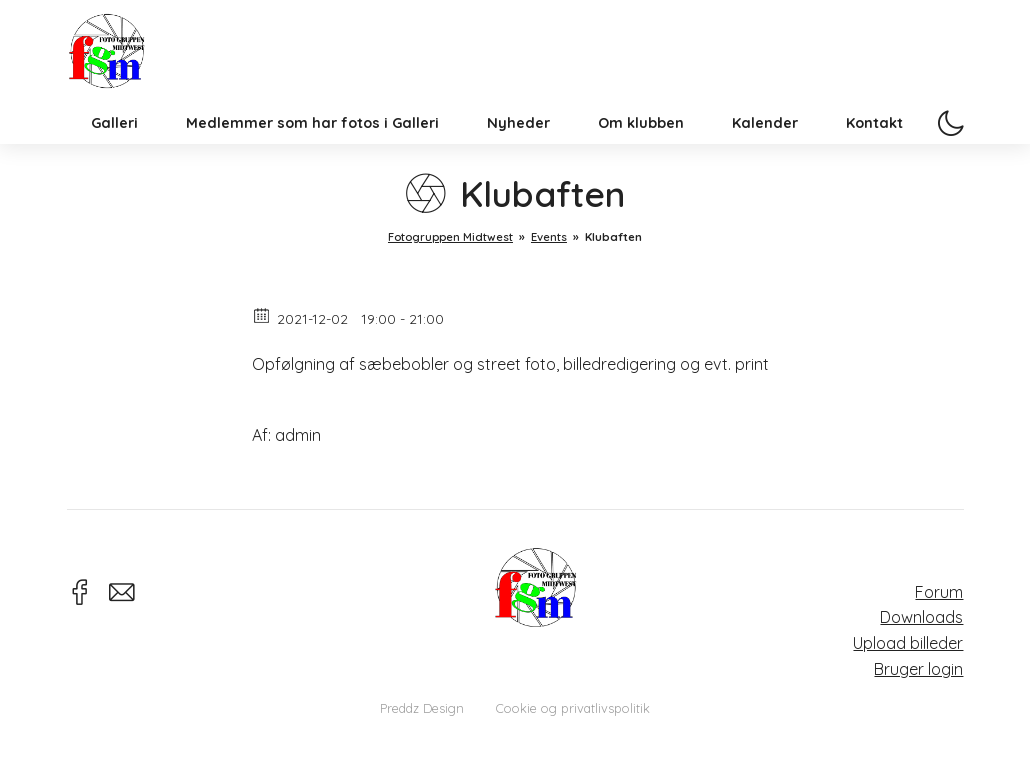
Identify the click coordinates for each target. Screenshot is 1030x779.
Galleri (114, 154)
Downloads (921, 617)
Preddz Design (422, 708)
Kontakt (874, 154)
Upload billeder (908, 643)
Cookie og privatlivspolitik (573, 708)
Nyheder (518, 154)
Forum (939, 592)
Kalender (765, 154)
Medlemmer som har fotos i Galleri (312, 154)
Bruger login (918, 669)
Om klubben (641, 154)
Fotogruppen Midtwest (122, 64)
